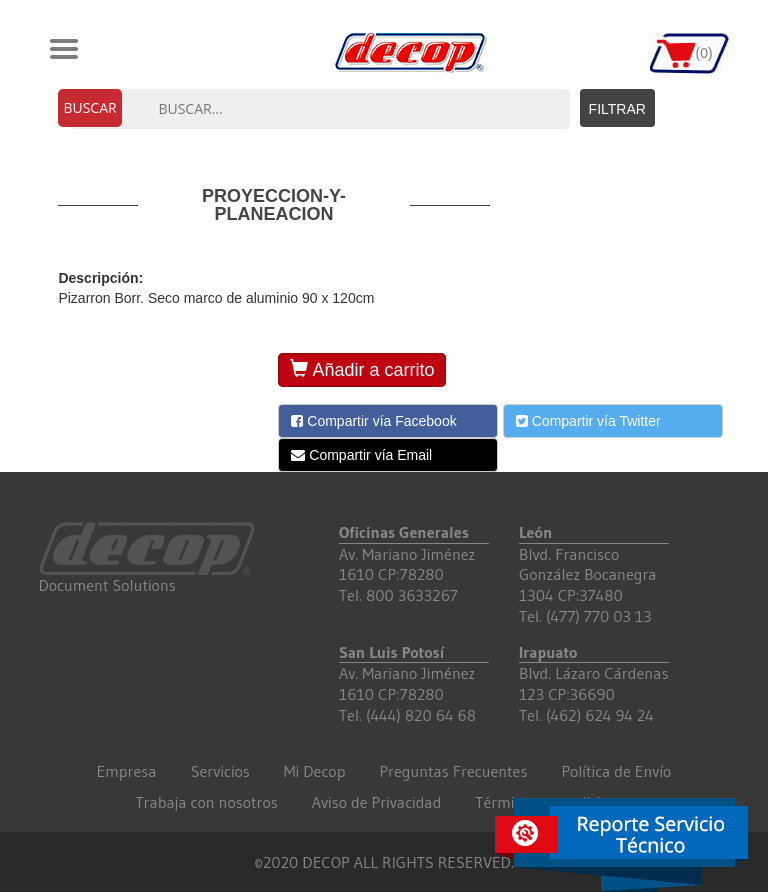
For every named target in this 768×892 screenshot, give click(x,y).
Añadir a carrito (362, 369)
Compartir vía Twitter (588, 421)
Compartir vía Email (361, 455)
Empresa (127, 771)
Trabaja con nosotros (206, 802)
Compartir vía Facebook (373, 421)
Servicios (220, 771)
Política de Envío (616, 771)
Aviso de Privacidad (377, 802)
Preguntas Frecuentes (453, 771)
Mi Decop (315, 771)
